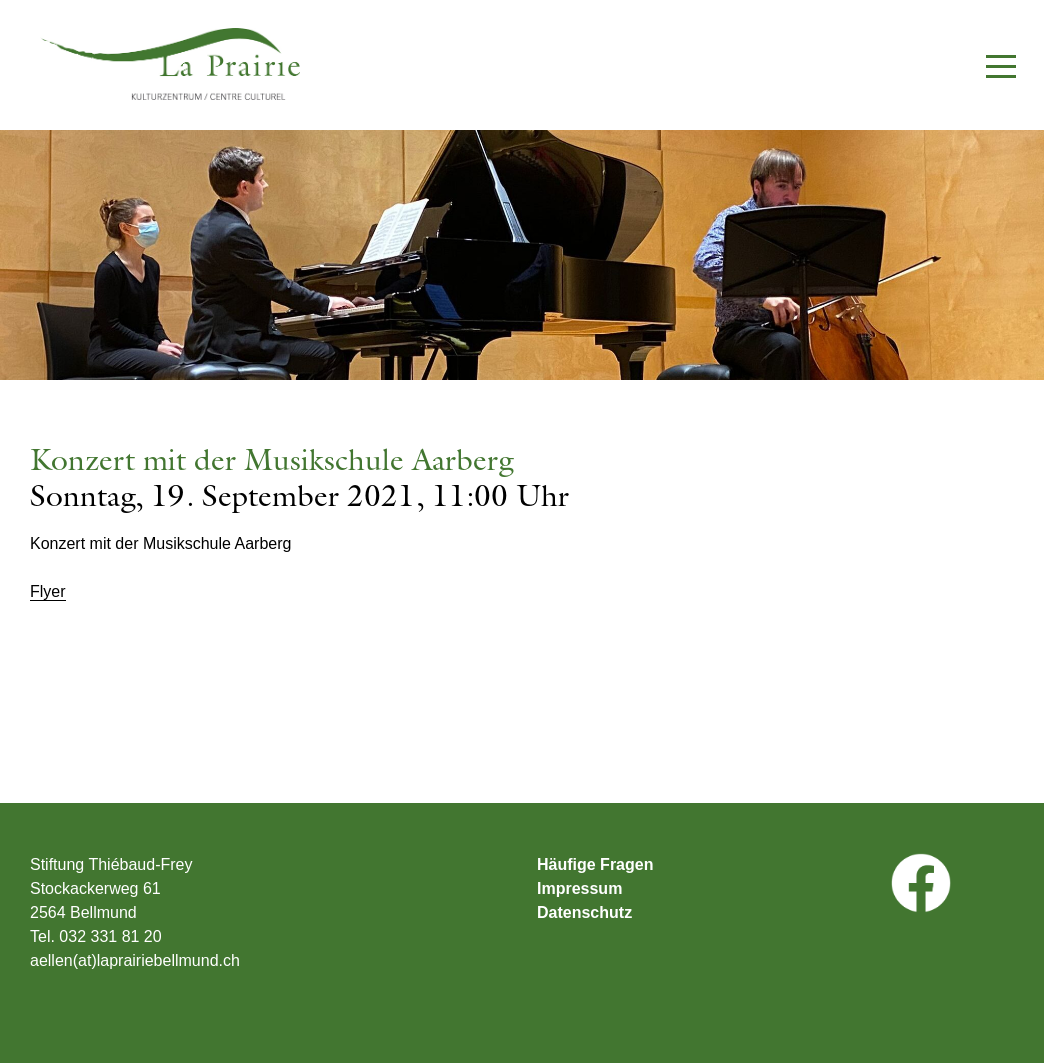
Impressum (579, 889)
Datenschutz (584, 913)
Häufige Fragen (595, 865)
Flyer (48, 592)
